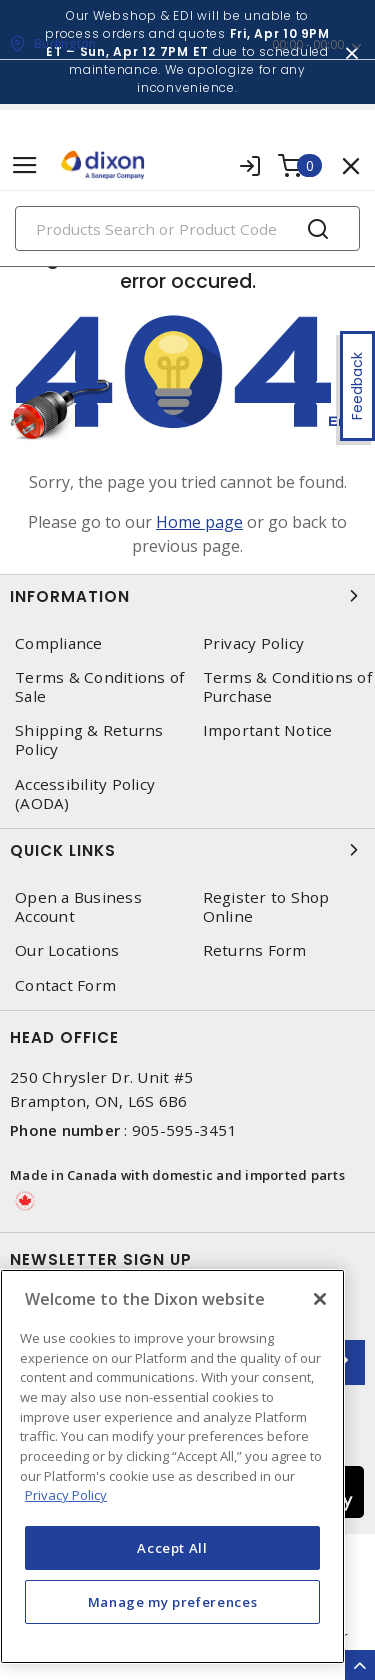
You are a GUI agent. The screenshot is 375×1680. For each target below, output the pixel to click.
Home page (199, 522)
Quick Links (187, 850)
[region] (172, 1466)
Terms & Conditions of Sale (99, 687)
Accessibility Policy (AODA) (85, 794)
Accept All (172, 1548)
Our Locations (67, 950)
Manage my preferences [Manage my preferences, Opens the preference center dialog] (173, 1602)
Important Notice (268, 730)
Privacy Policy (254, 643)
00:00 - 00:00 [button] (308, 44)
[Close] (320, 1299)
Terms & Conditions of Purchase (287, 687)
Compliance (59, 643)
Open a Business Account (78, 907)
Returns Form (255, 950)
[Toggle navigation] (25, 165)
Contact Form (65, 985)
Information (187, 596)
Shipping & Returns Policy (89, 740)
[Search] (187, 228)
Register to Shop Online (266, 907)
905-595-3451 (184, 1130)
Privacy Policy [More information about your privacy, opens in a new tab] (66, 1495)
